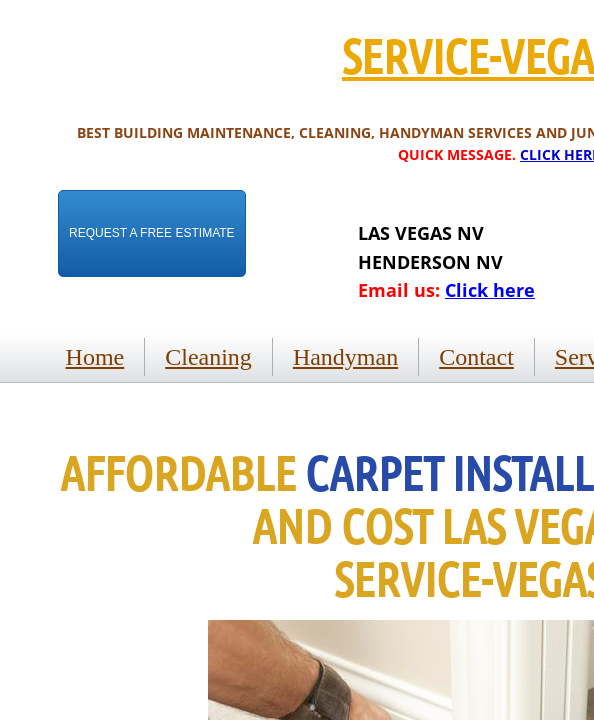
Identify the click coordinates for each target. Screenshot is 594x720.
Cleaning (208, 357)
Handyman (345, 357)
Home (95, 357)
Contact (476, 357)
